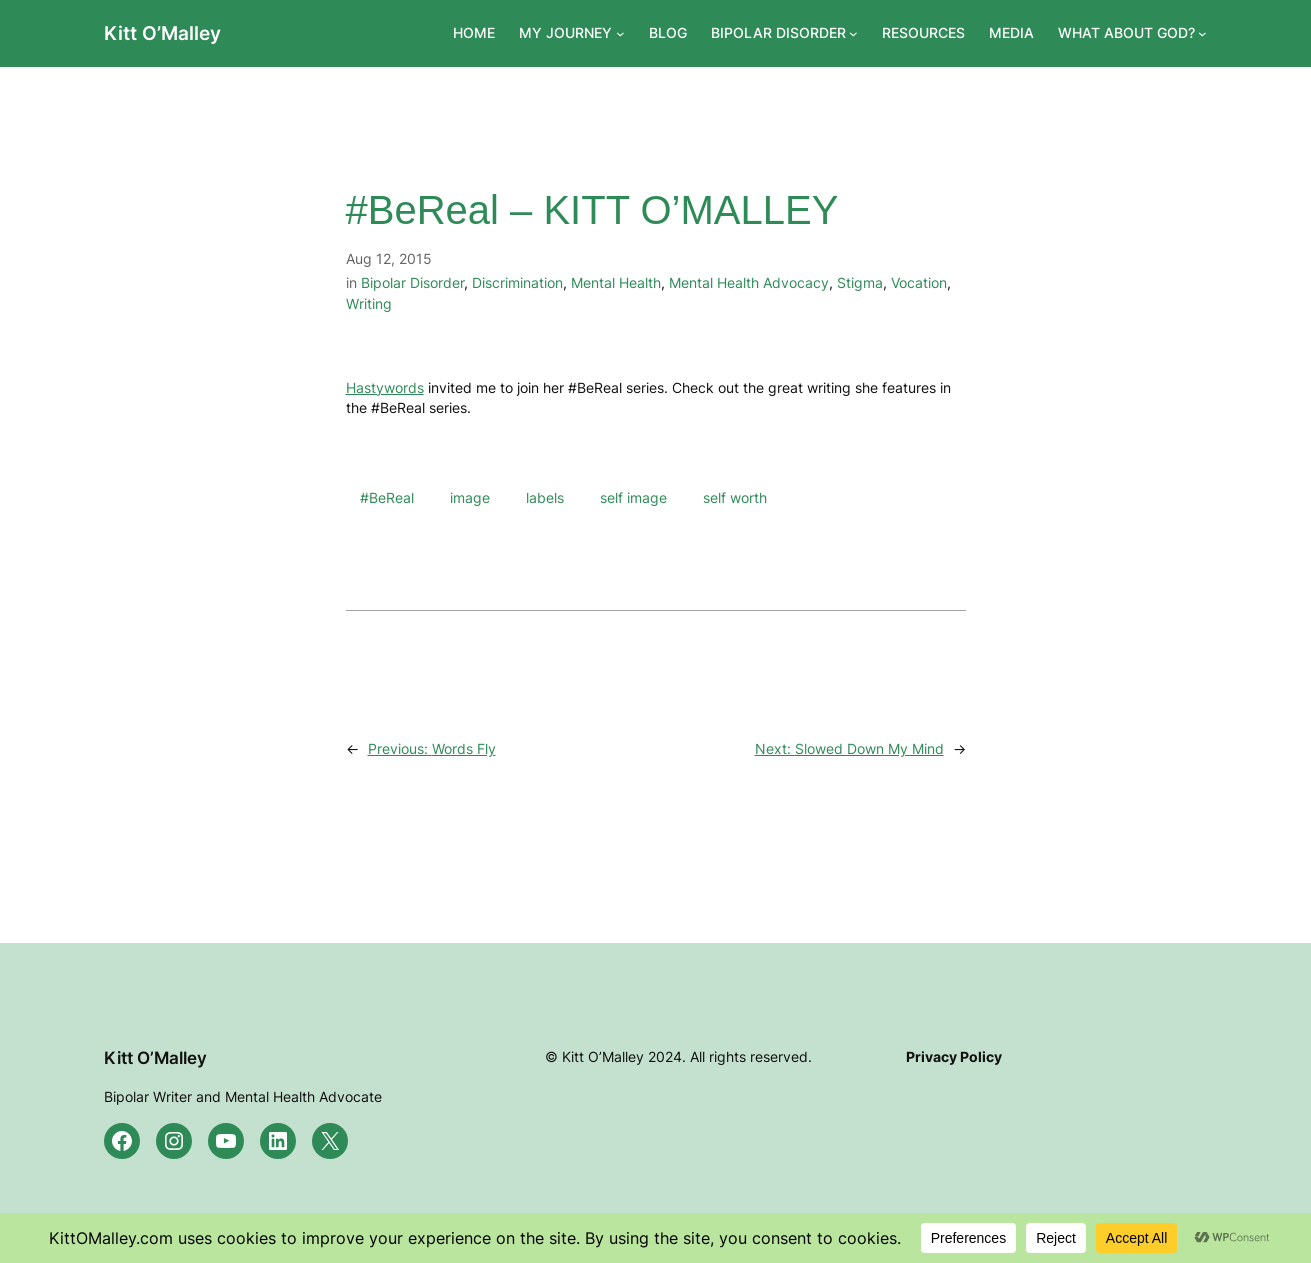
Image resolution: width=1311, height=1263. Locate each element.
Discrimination (517, 282)
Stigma (860, 282)
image (470, 497)
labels (545, 497)
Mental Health (616, 282)
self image (633, 497)
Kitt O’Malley (162, 33)
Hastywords (385, 387)
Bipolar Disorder (412, 282)
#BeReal (387, 497)
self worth (735, 497)
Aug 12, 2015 (389, 258)
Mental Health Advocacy (749, 282)
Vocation (919, 282)
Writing (369, 303)
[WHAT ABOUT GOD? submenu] (1202, 33)
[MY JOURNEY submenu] (620, 33)
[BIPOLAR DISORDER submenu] (853, 33)
